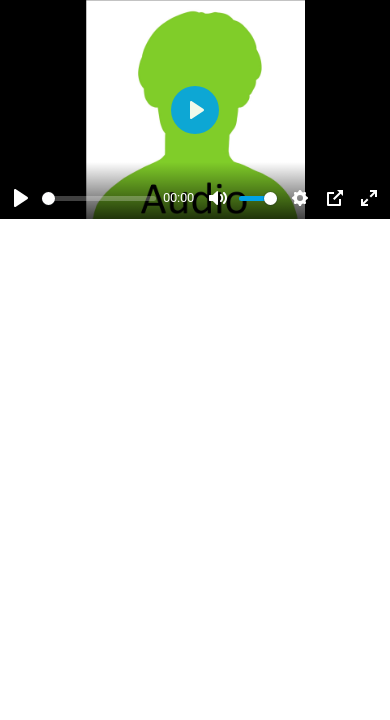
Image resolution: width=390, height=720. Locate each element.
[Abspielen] (21, 198)
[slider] (99, 198)
